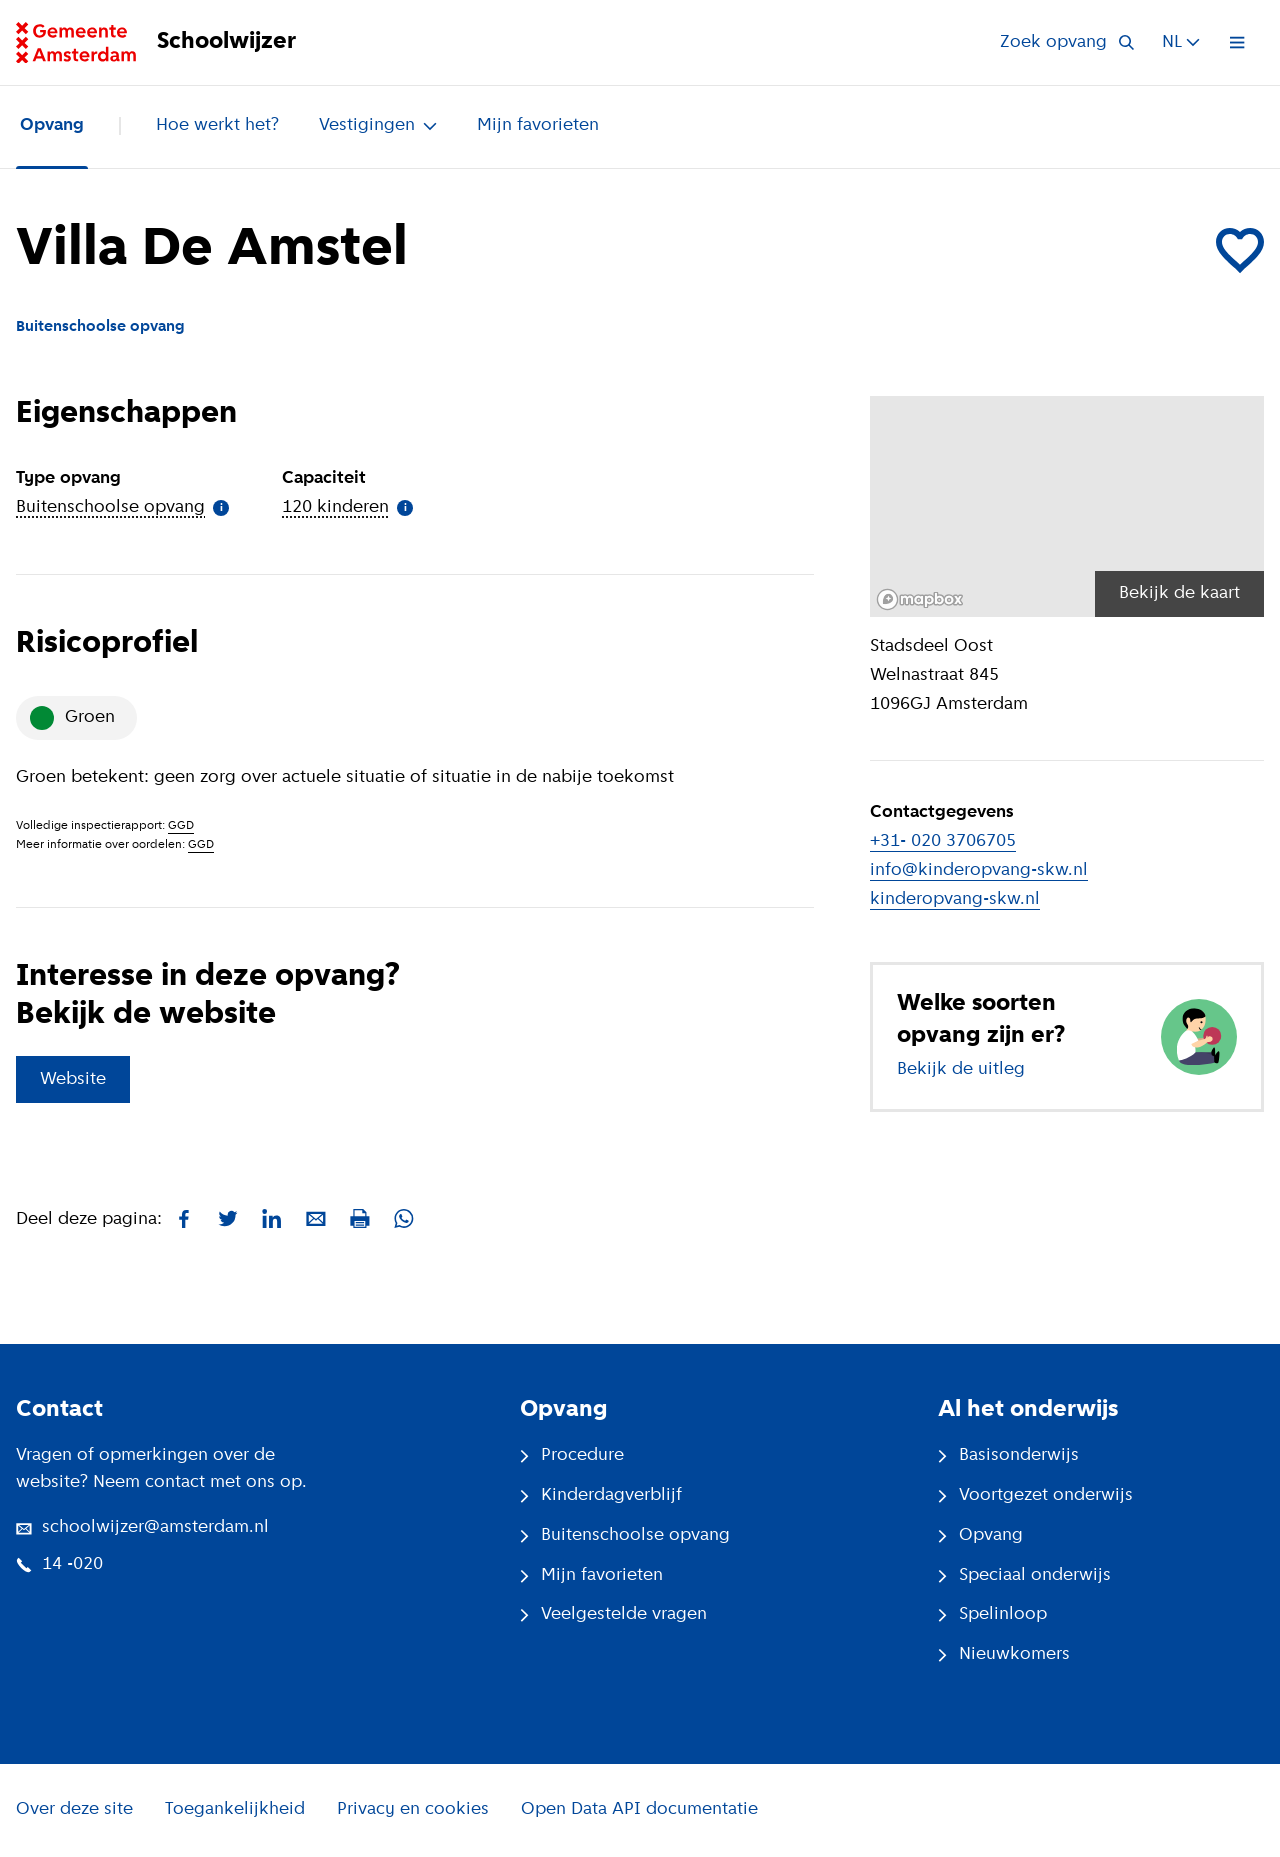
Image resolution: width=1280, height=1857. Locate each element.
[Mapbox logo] (920, 599)
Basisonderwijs (1008, 1455)
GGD (181, 826)
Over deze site (74, 1809)
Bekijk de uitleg (961, 1069)
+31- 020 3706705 (943, 841)
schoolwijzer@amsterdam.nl (142, 1527)
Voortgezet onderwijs (1035, 1495)
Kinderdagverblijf (601, 1495)
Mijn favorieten (538, 125)
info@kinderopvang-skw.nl (979, 870)
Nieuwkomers (1004, 1654)
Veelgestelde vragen (613, 1614)
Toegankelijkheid (235, 1809)
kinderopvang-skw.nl (955, 899)
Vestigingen (378, 125)
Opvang (52, 125)
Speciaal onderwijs (1024, 1575)
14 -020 (59, 1564)
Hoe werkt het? (217, 125)
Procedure (572, 1455)
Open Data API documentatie (639, 1809)
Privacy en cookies (413, 1809)
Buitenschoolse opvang (625, 1535)
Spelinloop (992, 1614)
